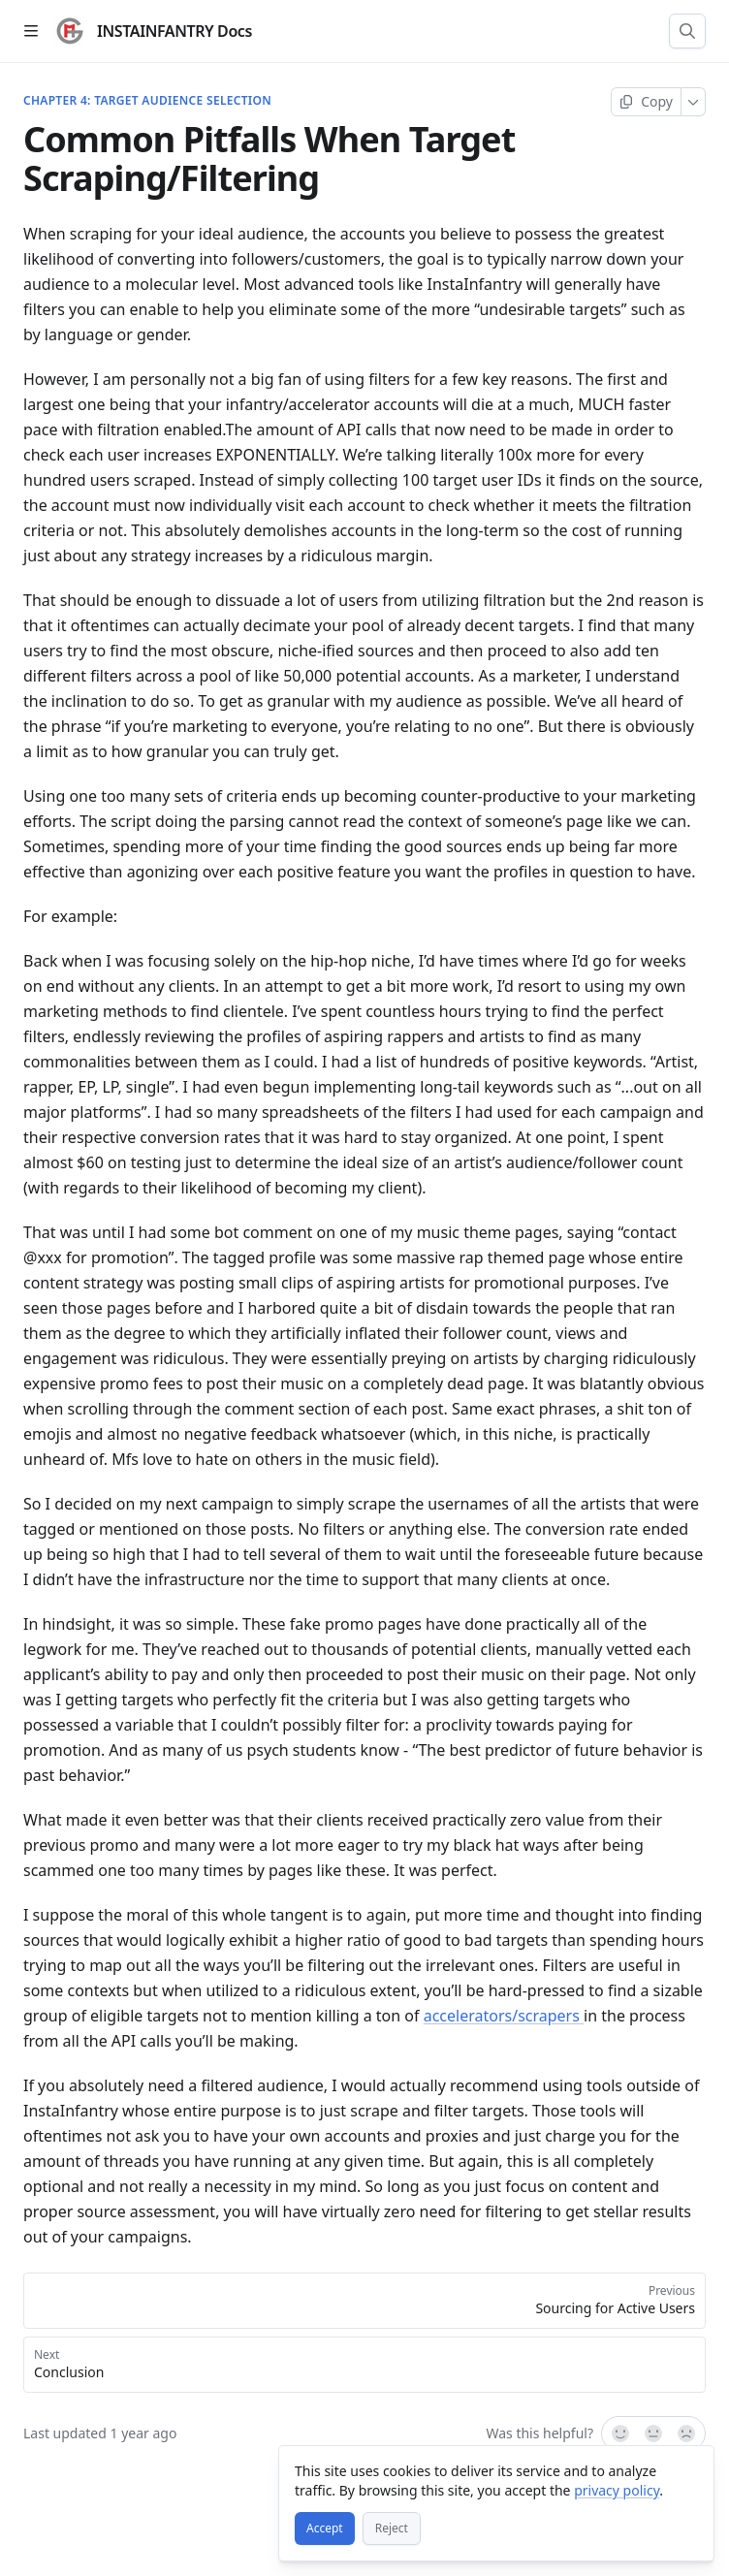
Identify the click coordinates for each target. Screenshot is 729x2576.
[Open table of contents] (31, 31)
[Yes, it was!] (619, 2433)
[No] (687, 2433)
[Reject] (392, 2528)
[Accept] (325, 2528)
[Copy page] (646, 101)
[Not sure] (653, 2433)
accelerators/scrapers (504, 2015)
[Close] (690, 2469)
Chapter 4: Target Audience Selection (147, 101)
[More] (693, 101)
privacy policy (616, 2490)
